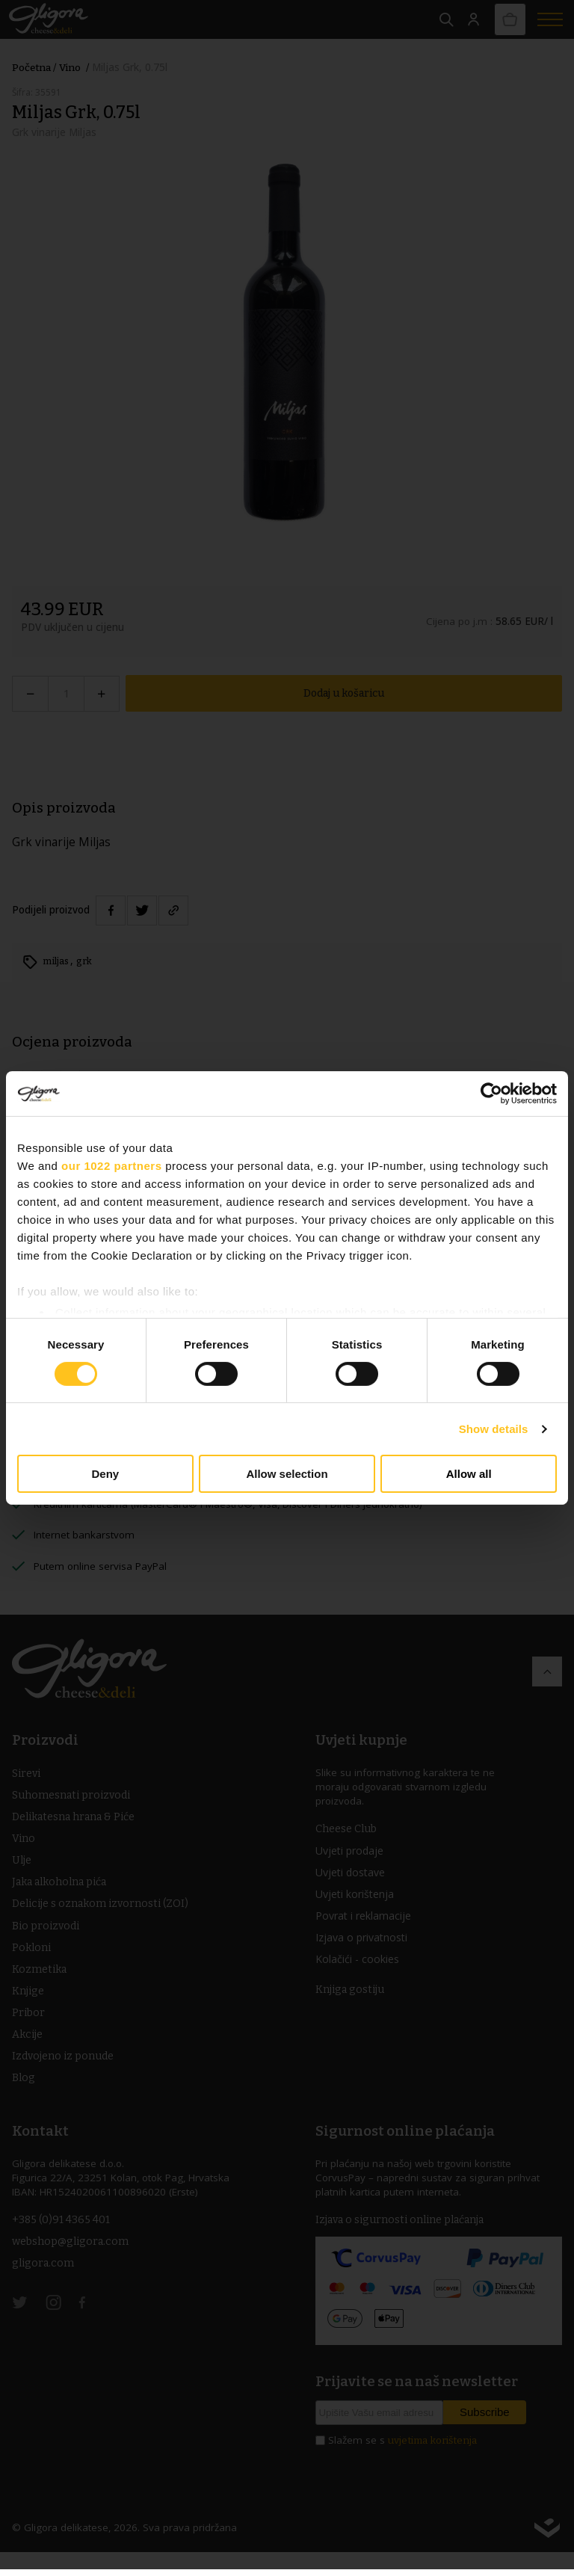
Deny (105, 1473)
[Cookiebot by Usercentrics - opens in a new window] (491, 1093)
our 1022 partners (111, 1165)
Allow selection (286, 1473)
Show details (493, 1429)
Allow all (469, 1473)
